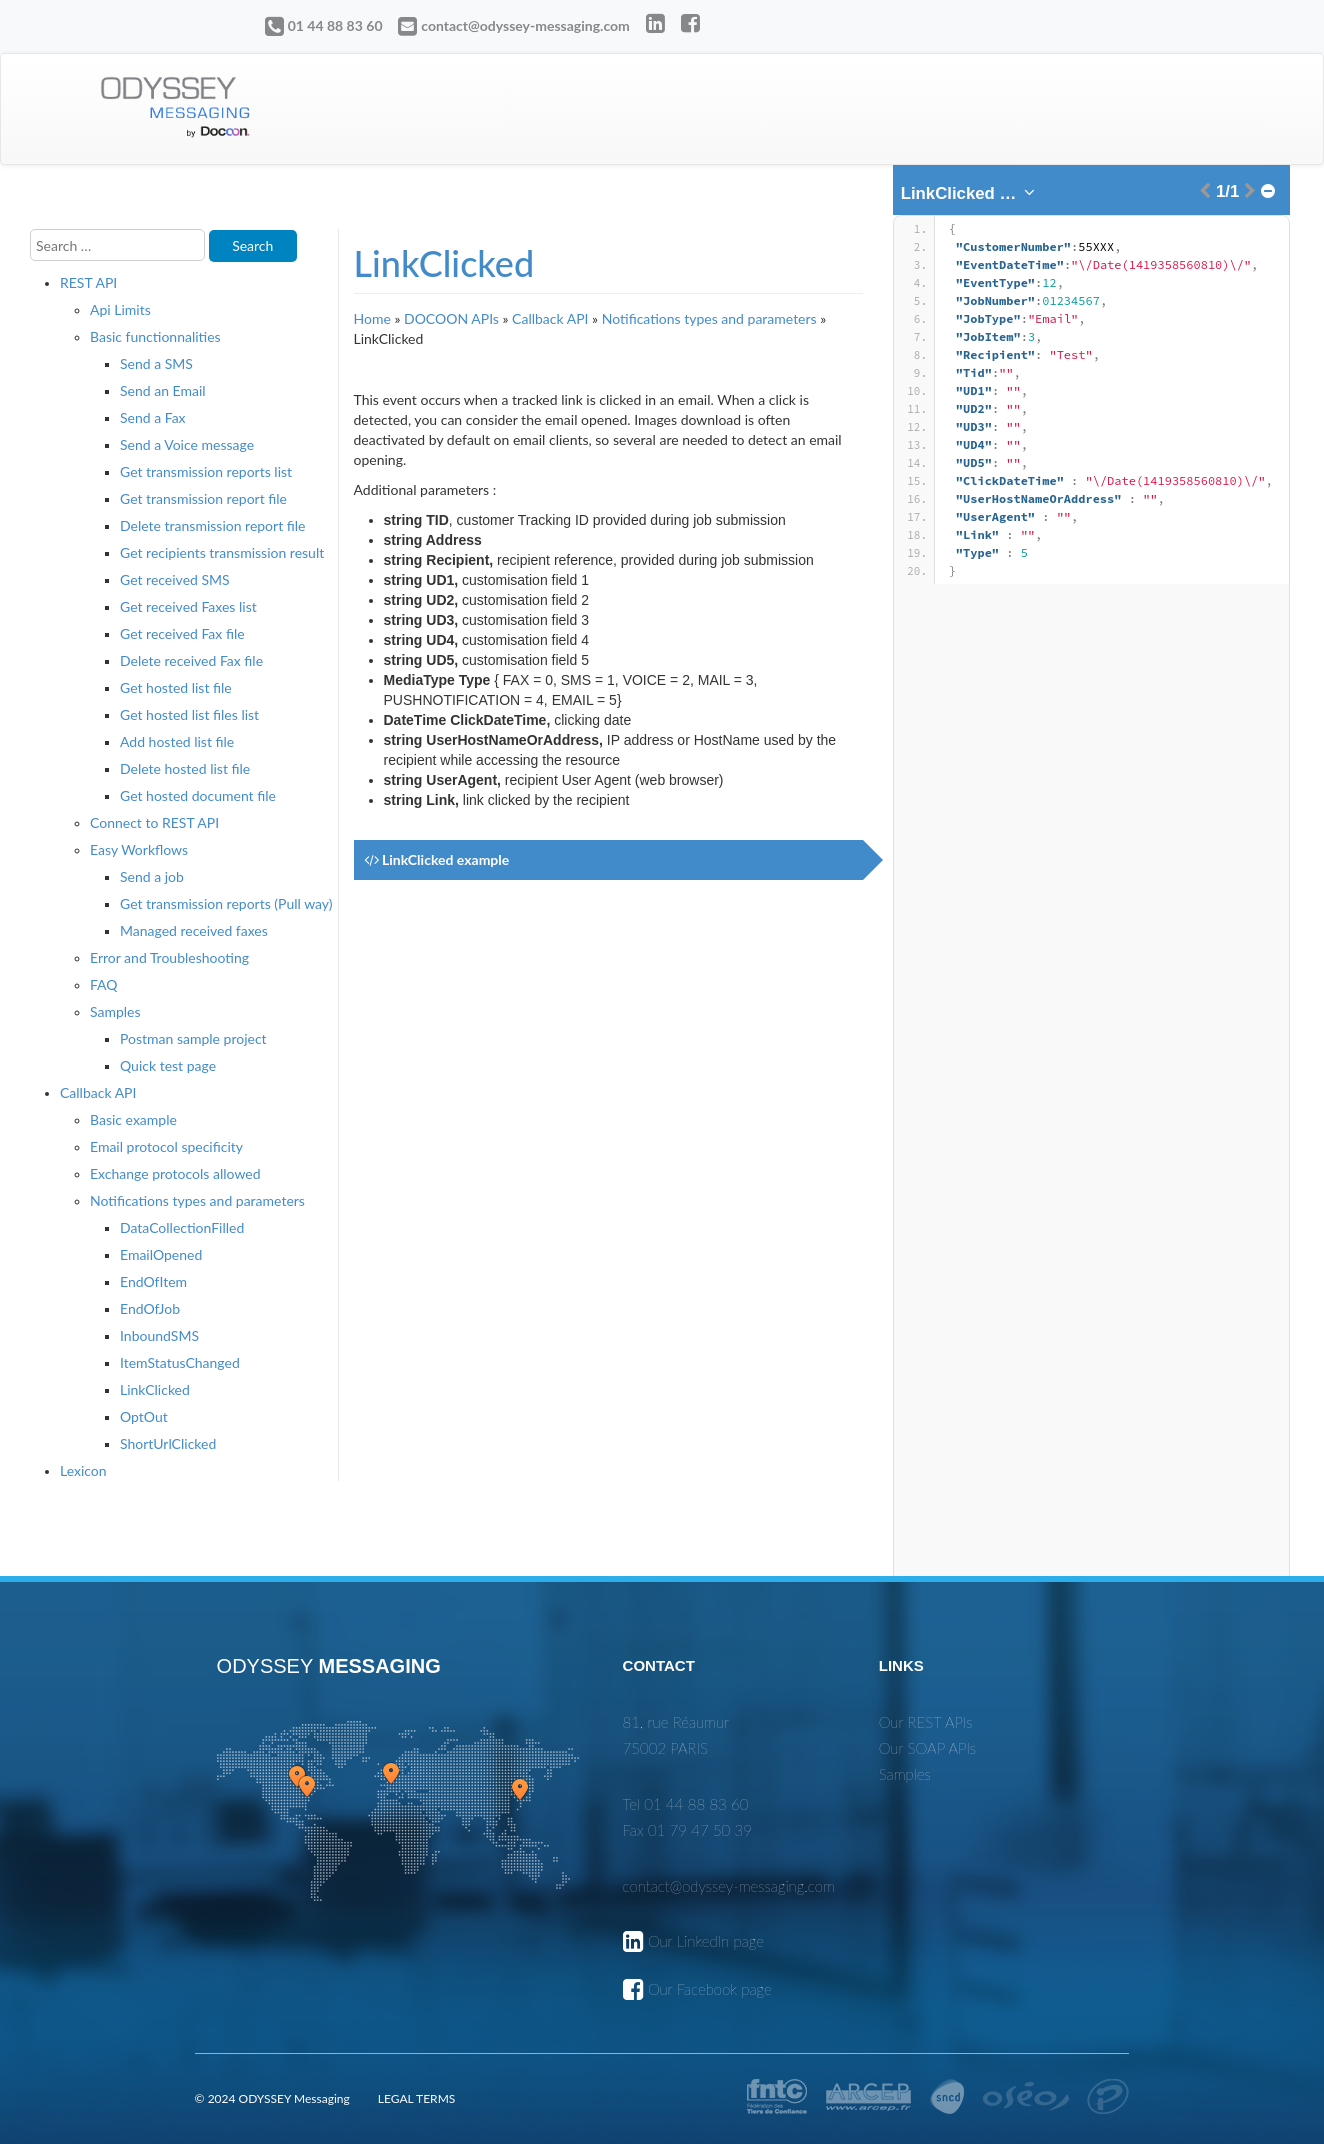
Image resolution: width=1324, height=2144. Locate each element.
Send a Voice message (187, 444)
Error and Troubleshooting (169, 957)
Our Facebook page (710, 1989)
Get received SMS (175, 579)
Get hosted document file (198, 795)
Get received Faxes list (188, 606)
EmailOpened (161, 1254)
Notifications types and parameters (197, 1200)
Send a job (152, 876)
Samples (115, 1011)
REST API (88, 282)
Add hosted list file (177, 741)
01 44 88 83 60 (335, 25)
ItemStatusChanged (180, 1362)
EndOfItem (153, 1281)
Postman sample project (193, 1038)
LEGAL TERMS (416, 2098)
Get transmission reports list (206, 471)
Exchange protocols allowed (175, 1173)
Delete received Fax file (191, 660)
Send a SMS (156, 363)
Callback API (98, 1092)
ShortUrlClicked (168, 1443)
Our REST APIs (926, 1722)
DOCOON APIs (451, 318)
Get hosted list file (176, 687)
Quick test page (168, 1065)
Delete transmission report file (212, 525)
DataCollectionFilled (182, 1227)
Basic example (133, 1119)
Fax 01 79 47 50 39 (687, 1830)
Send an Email (163, 390)
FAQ (104, 984)
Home (372, 318)
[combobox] (969, 194)
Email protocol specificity (166, 1146)
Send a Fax (153, 417)
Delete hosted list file (185, 768)
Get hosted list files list (189, 714)
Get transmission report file (203, 498)
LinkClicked (155, 1389)
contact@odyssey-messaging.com (525, 25)
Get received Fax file (182, 633)
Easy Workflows (139, 849)
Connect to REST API (154, 822)
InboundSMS (159, 1335)
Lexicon (83, 1470)
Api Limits (120, 309)
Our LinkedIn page (706, 1941)
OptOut (144, 1416)
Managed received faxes (194, 930)
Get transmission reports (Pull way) (226, 903)
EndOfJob (150, 1308)
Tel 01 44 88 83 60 (686, 1804)
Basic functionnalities (155, 336)
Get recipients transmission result (222, 552)
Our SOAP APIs (927, 1748)
